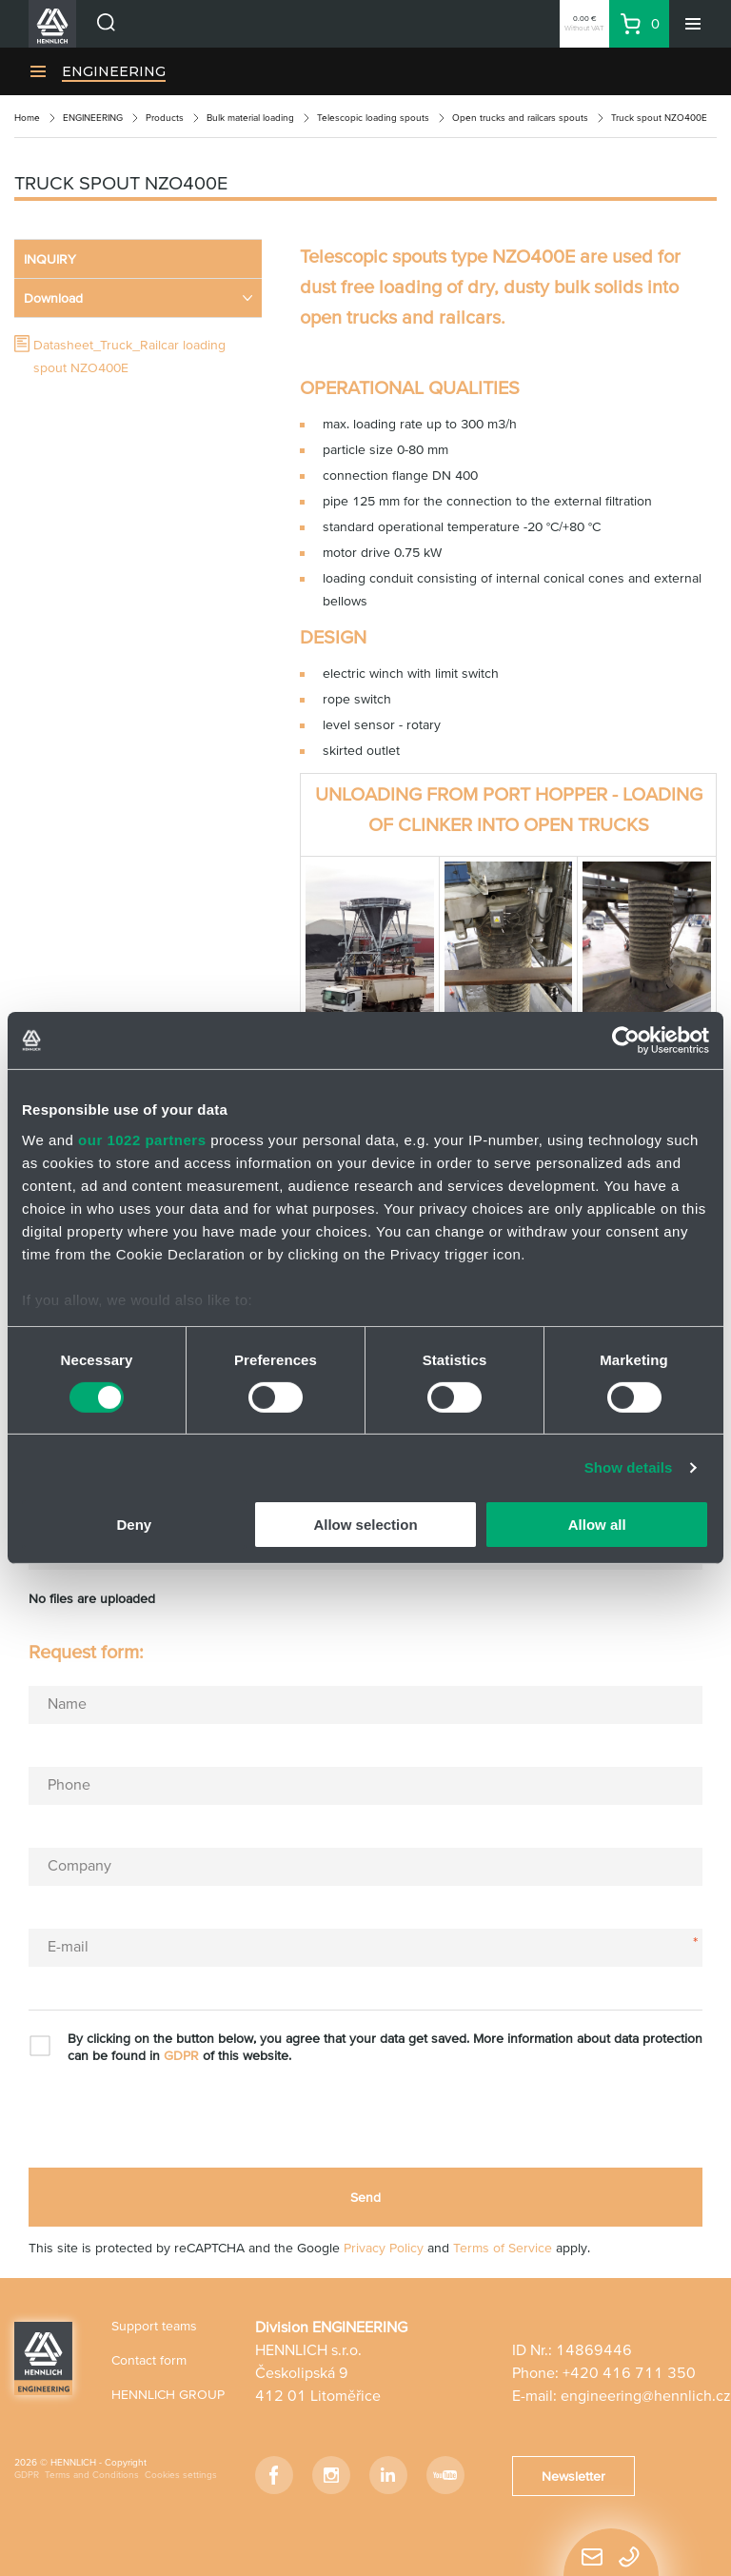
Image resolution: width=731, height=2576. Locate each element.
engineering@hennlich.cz (646, 2395)
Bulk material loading (250, 117)
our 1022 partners (142, 1139)
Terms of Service (502, 2247)
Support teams (154, 2325)
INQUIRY (50, 259)
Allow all (597, 1524)
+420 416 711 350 (629, 2372)
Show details (628, 1467)
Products (165, 117)
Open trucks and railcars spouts (520, 117)
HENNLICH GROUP (168, 2394)
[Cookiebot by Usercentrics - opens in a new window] (626, 1040)
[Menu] (693, 24)
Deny (133, 1524)
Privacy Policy (384, 2247)
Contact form (149, 2360)
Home (27, 117)
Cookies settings (181, 2474)
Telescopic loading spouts (373, 117)
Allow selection (365, 1524)
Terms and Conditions (92, 2474)
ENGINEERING (114, 71)
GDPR (181, 2055)
